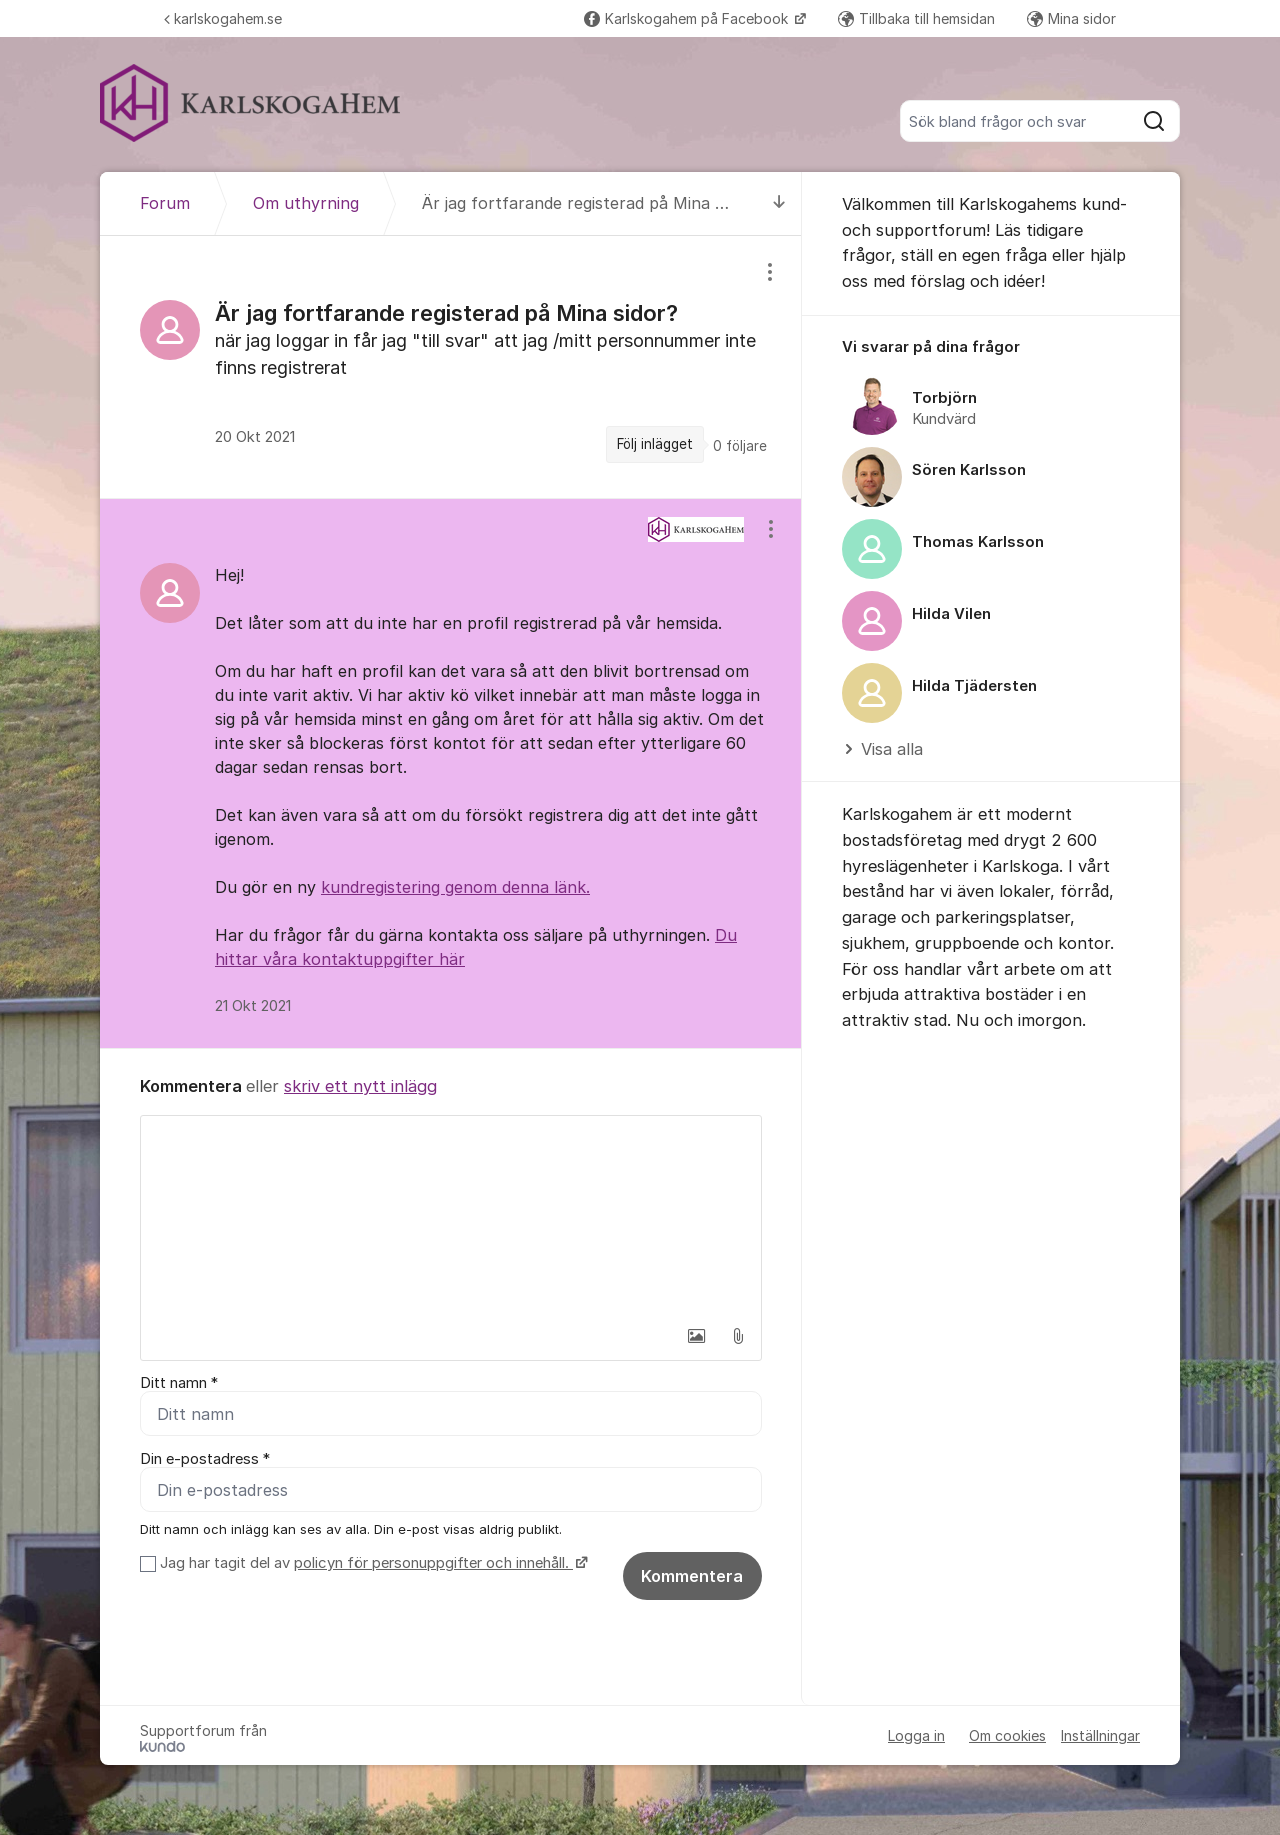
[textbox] (451, 1216)
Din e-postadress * (205, 1459)
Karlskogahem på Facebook (688, 18)
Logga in (916, 1735)
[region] (451, 366)
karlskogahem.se (223, 18)
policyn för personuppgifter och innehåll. (433, 1563)
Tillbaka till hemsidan (916, 18)
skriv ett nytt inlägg (360, 1086)
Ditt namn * (179, 1383)
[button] (696, 1336)
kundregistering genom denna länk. (455, 887)
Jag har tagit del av (371, 1563)
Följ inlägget (655, 444)
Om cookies (1007, 1735)
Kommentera (692, 1576)
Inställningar (1100, 1735)
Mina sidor (1071, 18)
